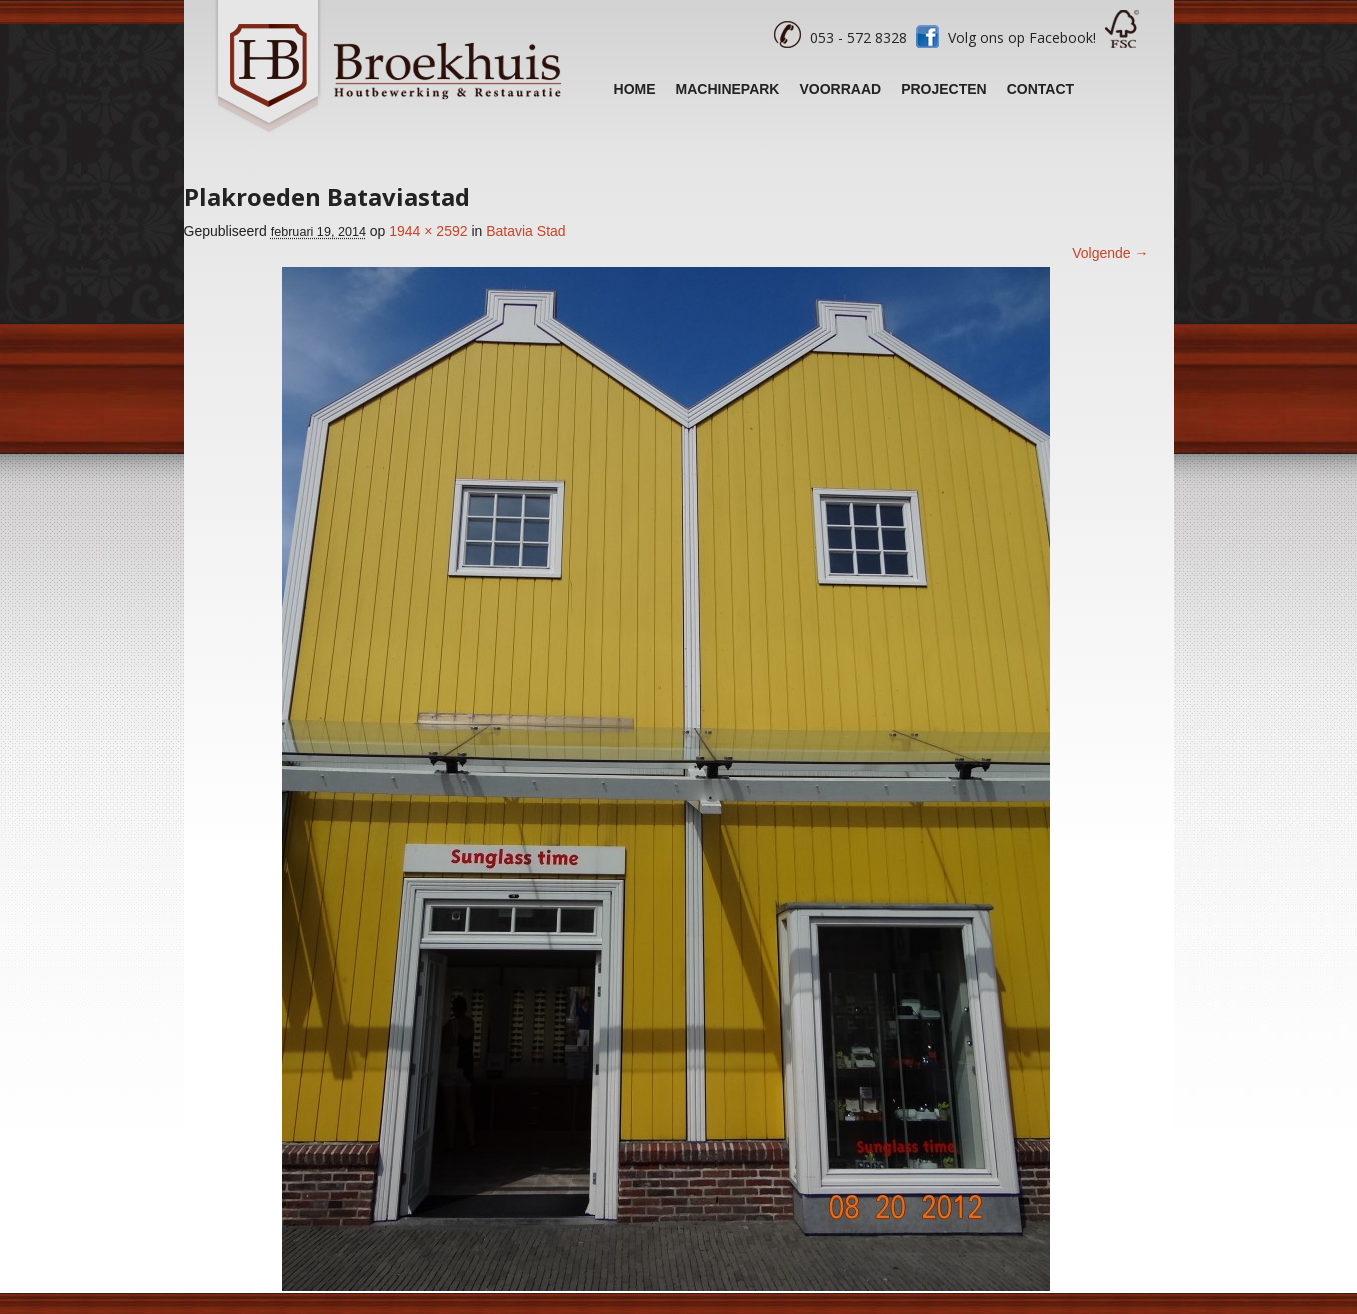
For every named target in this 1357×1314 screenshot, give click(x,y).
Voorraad (840, 89)
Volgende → (1110, 253)
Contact (1040, 89)
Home (635, 89)
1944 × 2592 (428, 231)
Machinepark (728, 89)
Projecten (944, 89)
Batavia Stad (525, 231)
